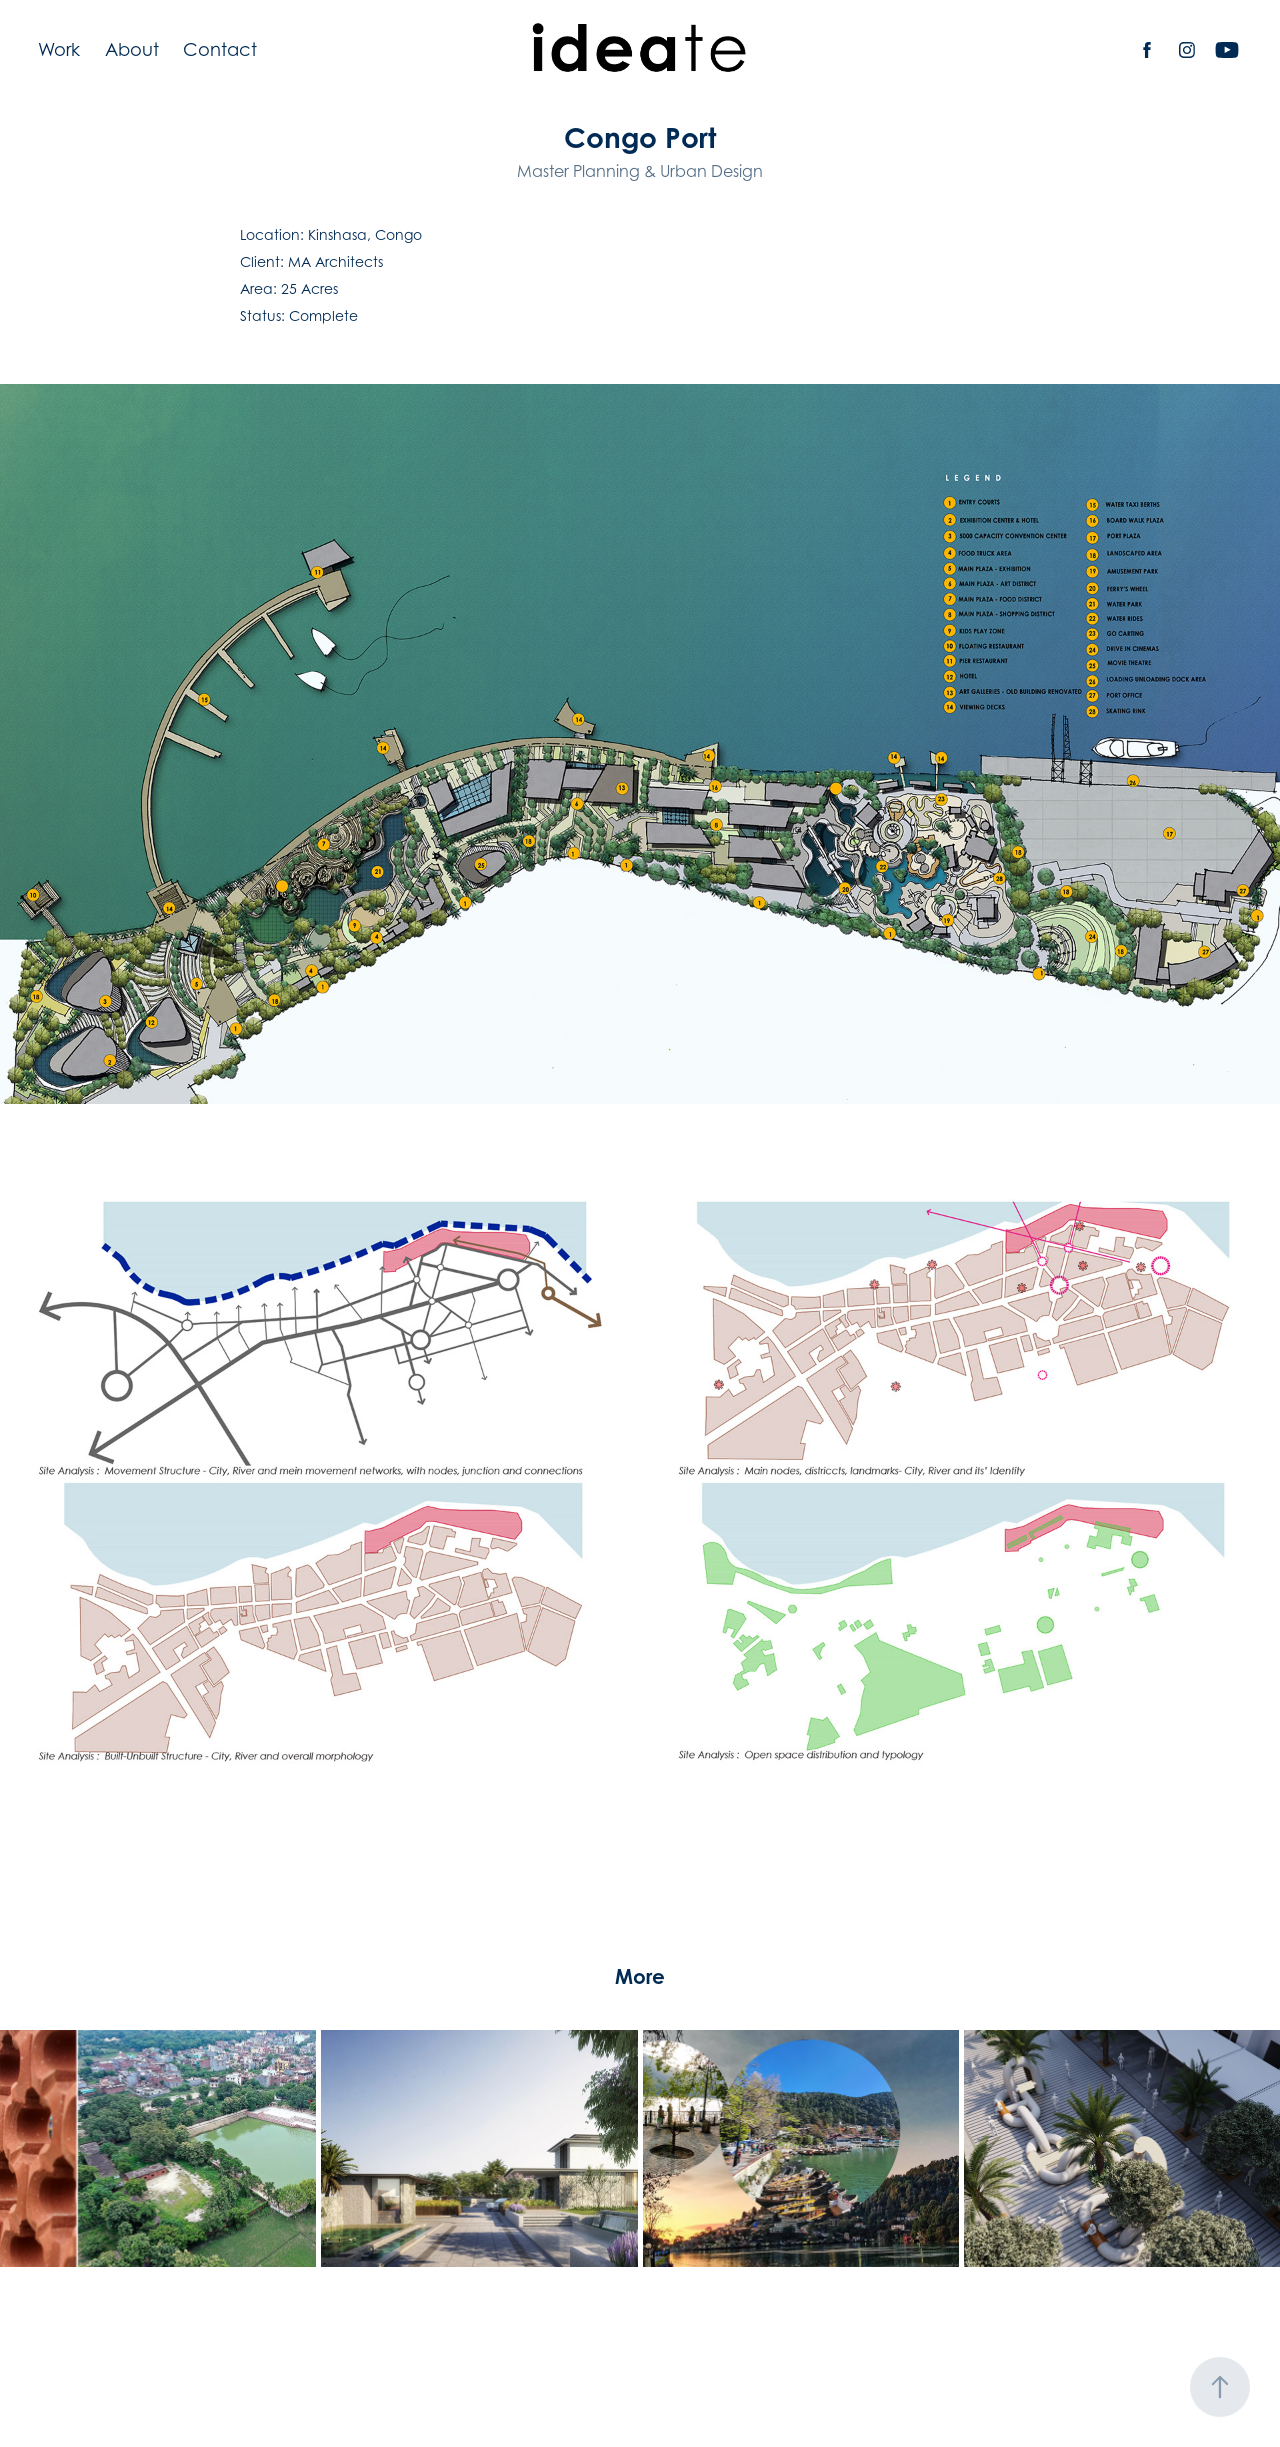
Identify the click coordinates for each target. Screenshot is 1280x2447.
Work (59, 49)
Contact (220, 49)
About (132, 49)
